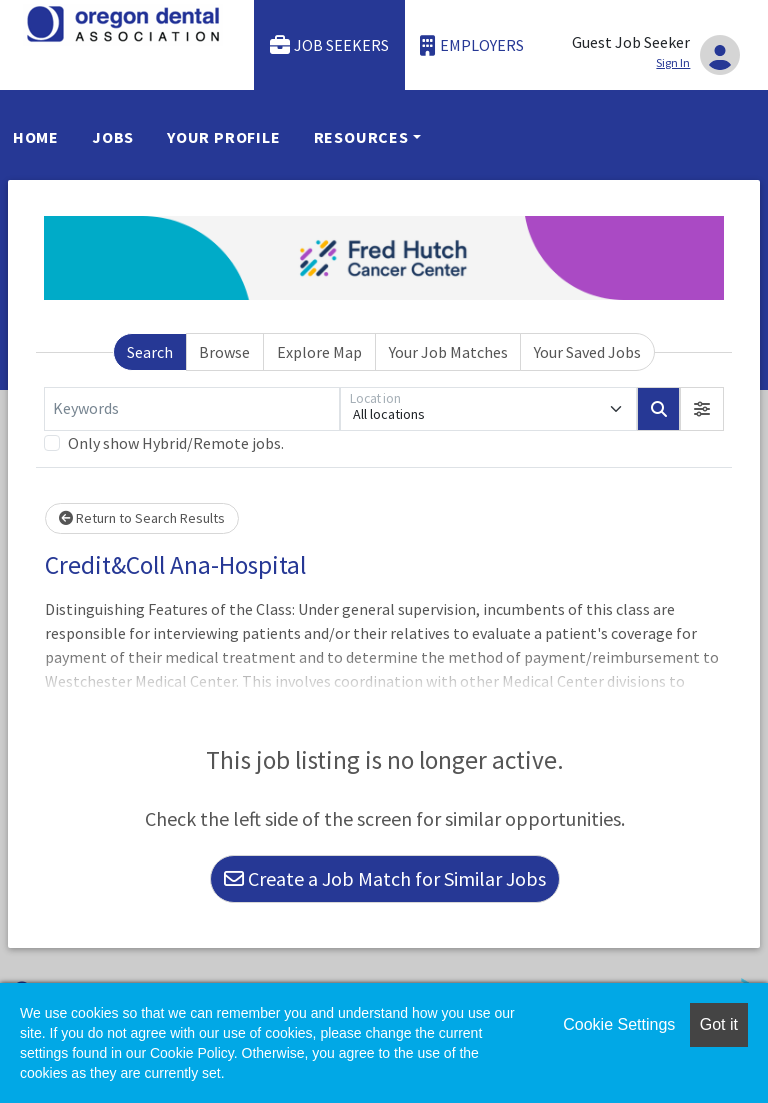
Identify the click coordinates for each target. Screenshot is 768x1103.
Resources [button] (361, 137)
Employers (472, 45)
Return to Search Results (142, 518)
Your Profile (224, 137)
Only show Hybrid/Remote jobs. (176, 443)
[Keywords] (192, 409)
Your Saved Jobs (587, 352)
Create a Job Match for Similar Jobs (385, 878)
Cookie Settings (619, 1024)
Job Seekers (330, 45)
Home (36, 137)
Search (150, 352)
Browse (224, 352)
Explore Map (319, 352)
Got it (719, 1024)
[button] (702, 409)
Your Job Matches (448, 352)
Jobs (113, 137)
